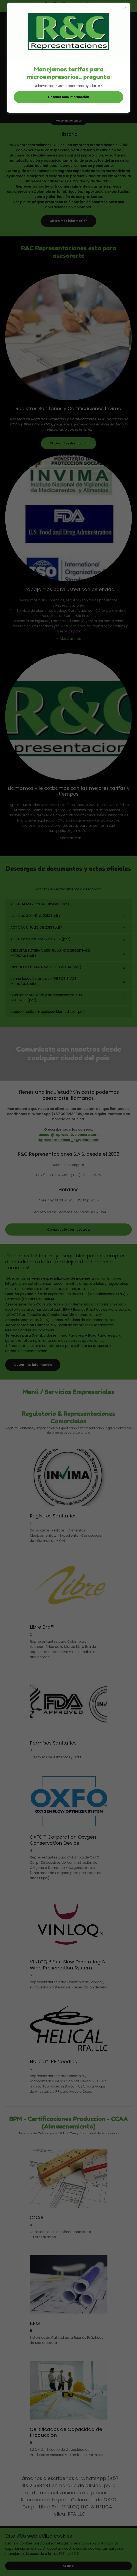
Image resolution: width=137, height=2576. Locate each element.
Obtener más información (68, 97)
